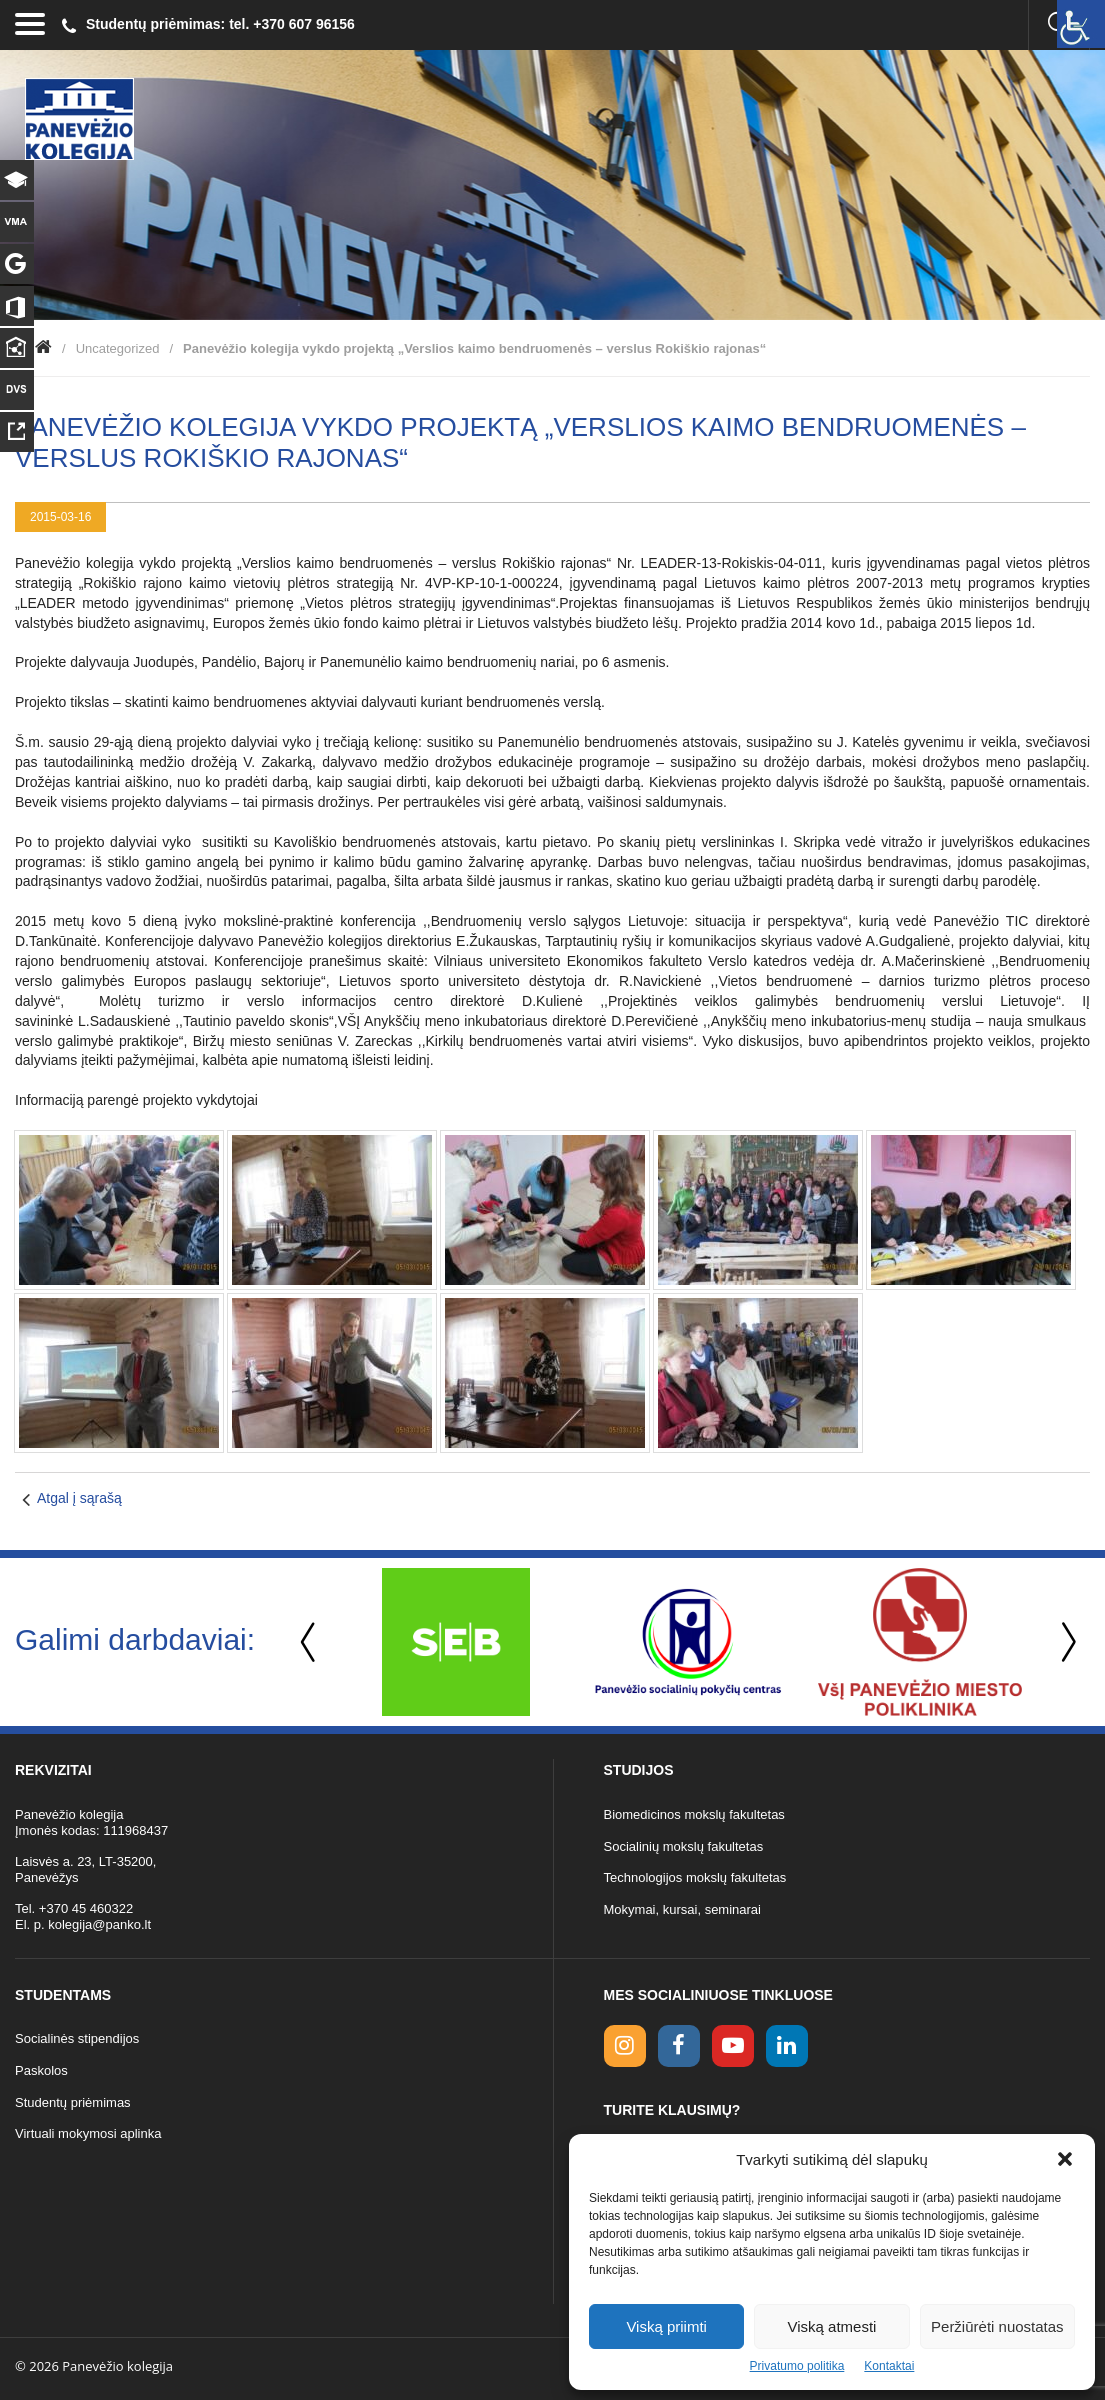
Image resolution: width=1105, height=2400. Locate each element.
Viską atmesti (832, 2326)
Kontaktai (889, 2366)
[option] (456, 1642)
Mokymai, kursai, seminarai (683, 1909)
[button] (1065, 2159)
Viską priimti (666, 2326)
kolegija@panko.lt (99, 1924)
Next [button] (1065, 1642)
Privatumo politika (797, 2366)
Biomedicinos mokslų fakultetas (694, 1814)
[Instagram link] (625, 2046)
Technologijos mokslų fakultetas (695, 1877)
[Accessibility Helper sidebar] (1081, 24)
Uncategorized (118, 348)
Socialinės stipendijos (77, 2038)
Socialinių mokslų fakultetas (684, 1846)
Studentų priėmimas (73, 2102)
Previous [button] (310, 1642)
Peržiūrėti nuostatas (997, 2326)
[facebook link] (679, 2046)
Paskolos (41, 2070)
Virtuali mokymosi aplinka (88, 2133)
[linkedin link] (787, 2046)
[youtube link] (733, 2046)
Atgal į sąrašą (79, 1498)
